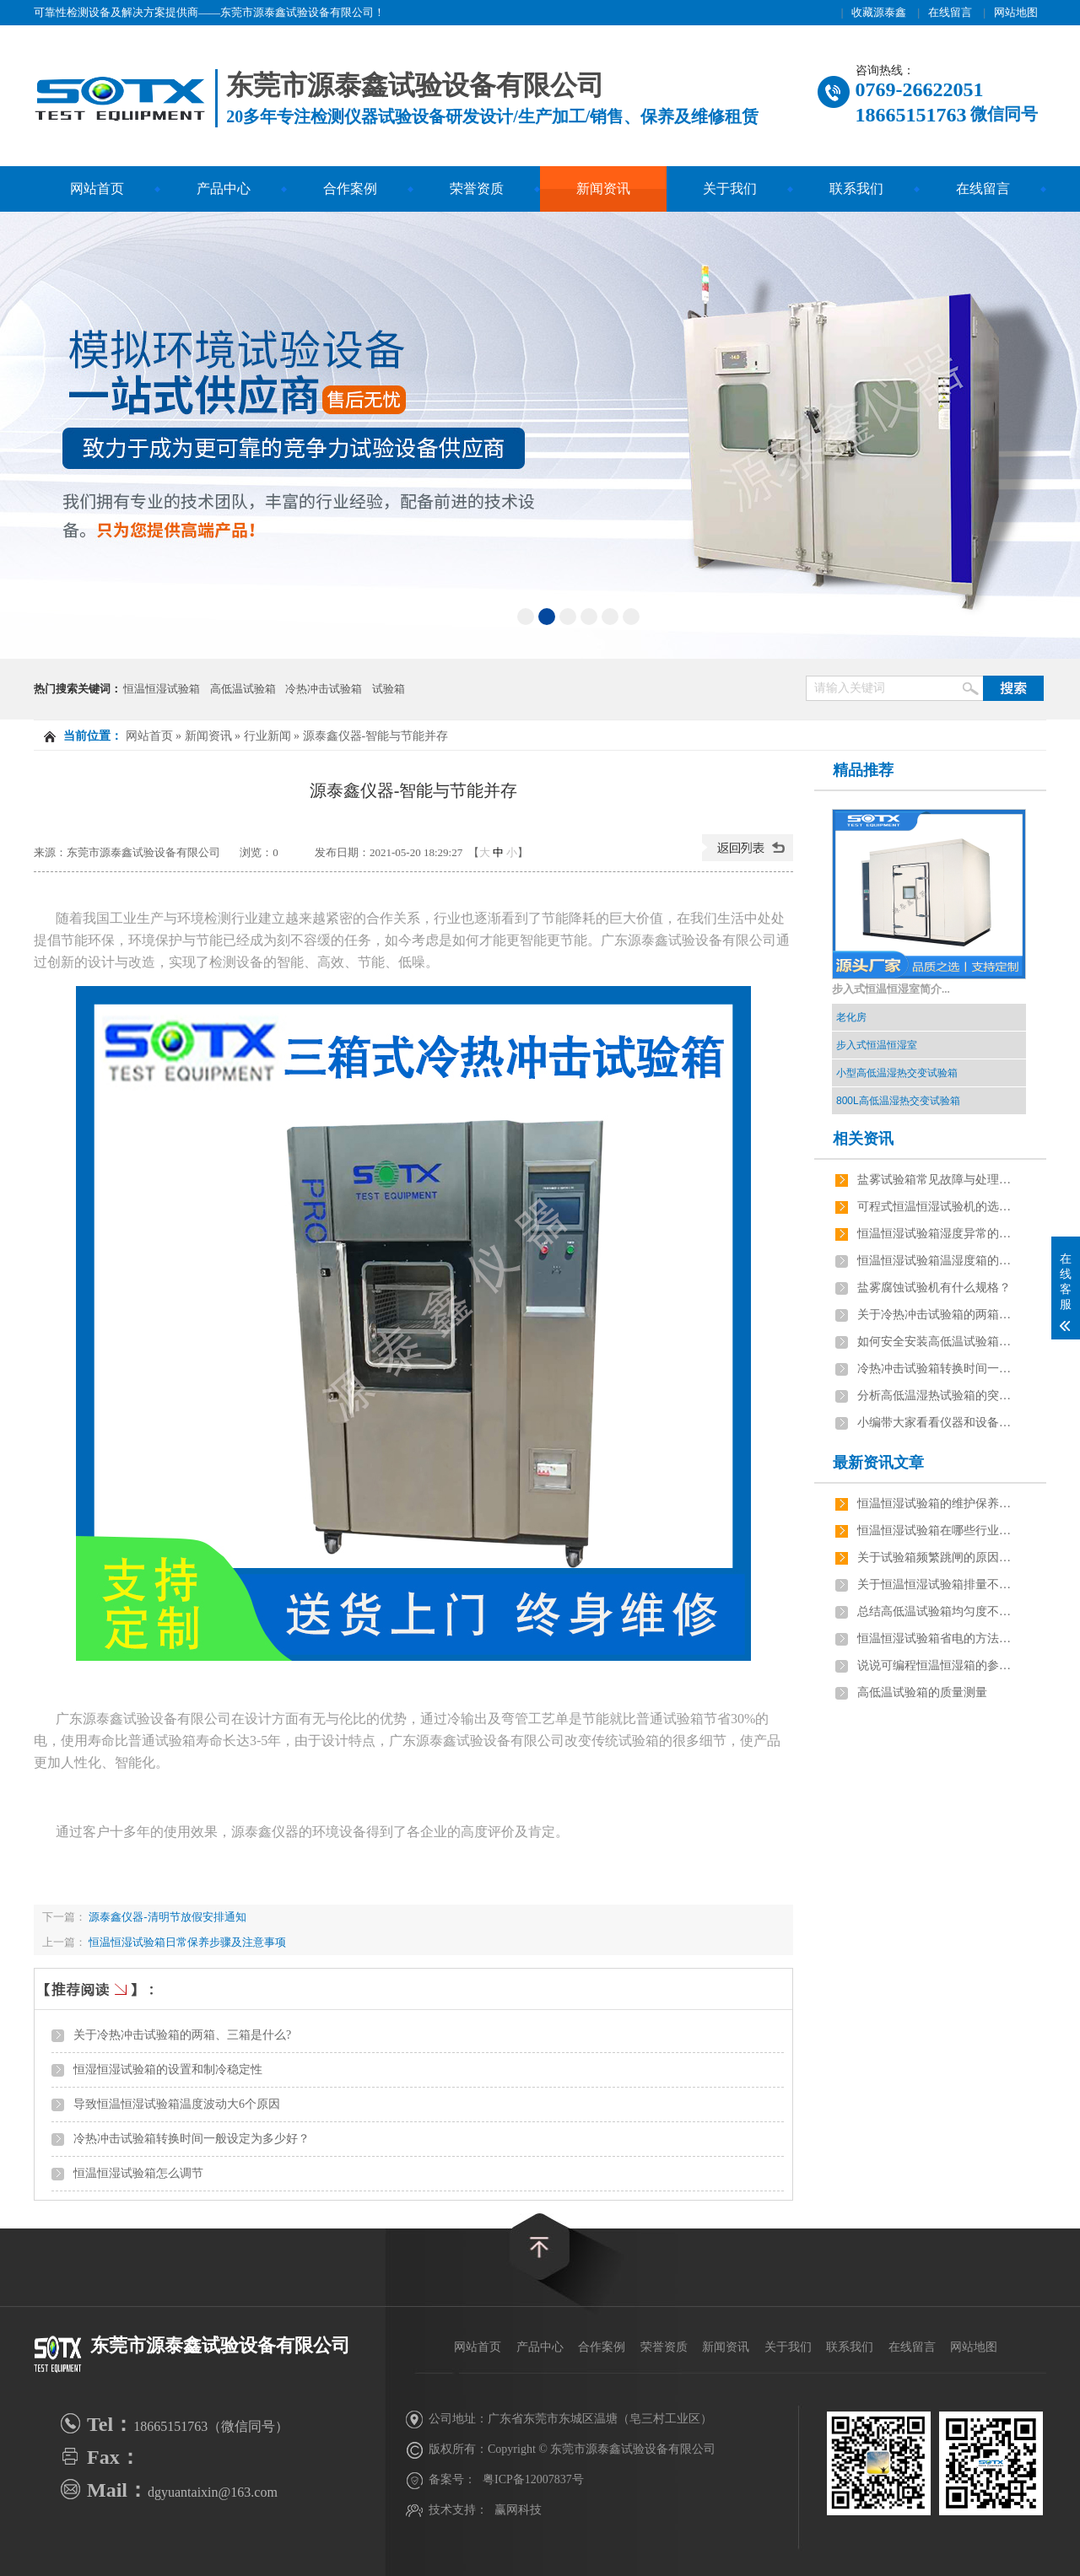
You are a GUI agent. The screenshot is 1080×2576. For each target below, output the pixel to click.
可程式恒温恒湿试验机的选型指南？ (937, 1206)
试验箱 (388, 688)
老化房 (851, 1017)
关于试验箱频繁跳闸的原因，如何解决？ (937, 1557)
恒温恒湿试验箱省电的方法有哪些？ (937, 1638)
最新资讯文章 (878, 1462)
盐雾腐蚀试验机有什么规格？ (934, 1287)
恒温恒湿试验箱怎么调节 (138, 2173)
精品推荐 (863, 770)
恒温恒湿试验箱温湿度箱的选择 (937, 1260)
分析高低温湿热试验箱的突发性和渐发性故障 (937, 1395)
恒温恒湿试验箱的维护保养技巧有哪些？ (937, 1503)
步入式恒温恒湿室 (876, 1045)
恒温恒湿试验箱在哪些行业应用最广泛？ (937, 1530)
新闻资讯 (603, 188)
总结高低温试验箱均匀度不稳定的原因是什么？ (937, 1611)
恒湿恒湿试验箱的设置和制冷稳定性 (167, 2069)
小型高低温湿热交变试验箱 (897, 1073)
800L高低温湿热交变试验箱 (898, 1101)
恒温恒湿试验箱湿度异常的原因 (937, 1233)
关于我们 (730, 188)
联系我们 (856, 188)
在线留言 (950, 12)
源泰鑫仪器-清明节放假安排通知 (166, 1916)
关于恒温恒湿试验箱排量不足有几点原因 (937, 1584)
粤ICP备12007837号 (533, 2479)
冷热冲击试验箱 (323, 688)
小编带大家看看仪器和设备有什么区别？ (937, 1422)
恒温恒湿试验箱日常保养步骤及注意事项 (187, 1942)
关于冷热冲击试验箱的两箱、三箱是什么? (182, 2035)
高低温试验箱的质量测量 (922, 1692)
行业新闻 (267, 736)
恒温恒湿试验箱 (161, 688)
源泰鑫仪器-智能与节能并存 (376, 736)
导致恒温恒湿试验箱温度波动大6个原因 (176, 2104)
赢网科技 (518, 2509)
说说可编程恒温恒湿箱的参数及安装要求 (937, 1665)
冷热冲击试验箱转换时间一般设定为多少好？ (191, 2138)
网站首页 (97, 188)
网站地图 (1016, 12)
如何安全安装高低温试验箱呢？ (937, 1341)
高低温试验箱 (243, 688)
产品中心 (224, 188)
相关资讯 (863, 1138)
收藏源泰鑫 (878, 12)
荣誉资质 (477, 188)
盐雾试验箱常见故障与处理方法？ (937, 1179)
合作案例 (350, 188)
